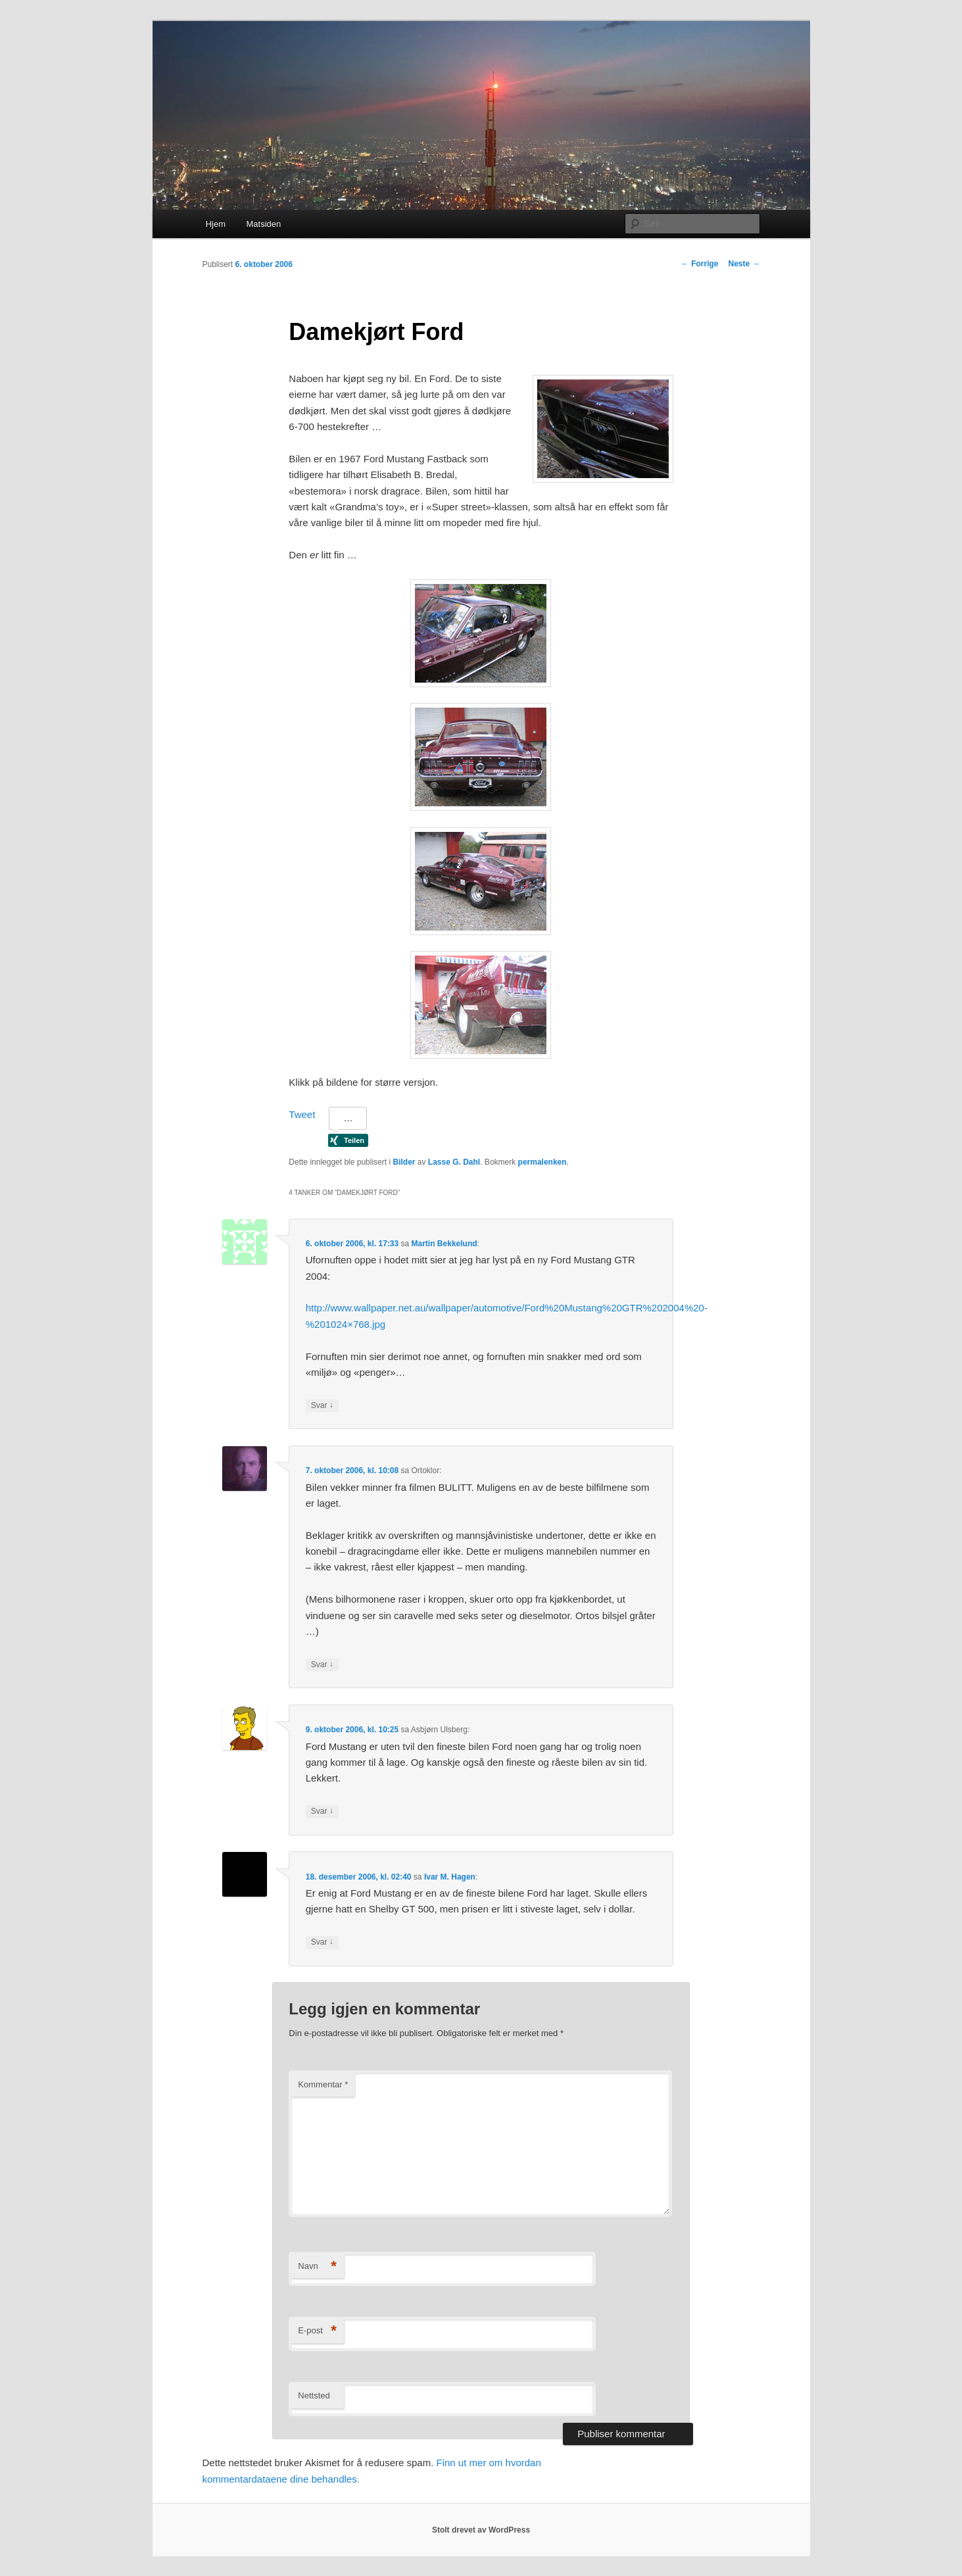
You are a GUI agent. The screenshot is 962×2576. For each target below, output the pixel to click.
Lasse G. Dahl (454, 1162)
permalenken (542, 1162)
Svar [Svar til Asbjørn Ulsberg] (322, 1811)
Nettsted (313, 2395)
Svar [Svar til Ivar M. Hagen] (322, 1942)
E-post (317, 2331)
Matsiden (264, 224)
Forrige (700, 263)
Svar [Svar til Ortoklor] (322, 1665)
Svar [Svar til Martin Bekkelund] (322, 1405)
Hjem (216, 224)
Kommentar (323, 2084)
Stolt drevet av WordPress (481, 2530)
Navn (317, 2266)
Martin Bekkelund (444, 1243)
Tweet (302, 1114)
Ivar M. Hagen (449, 1877)
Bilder (404, 1162)
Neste (743, 263)
